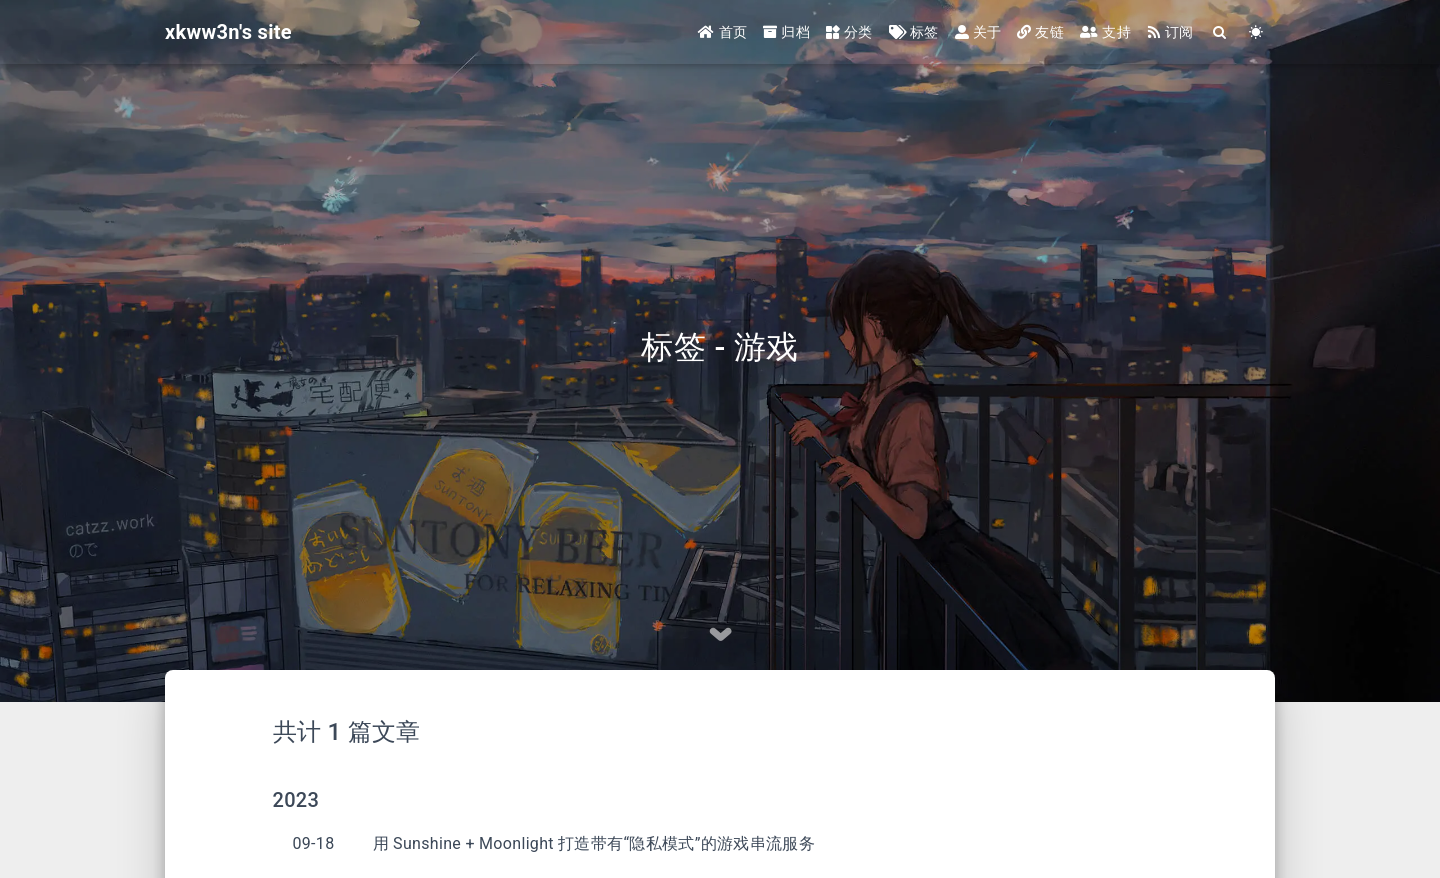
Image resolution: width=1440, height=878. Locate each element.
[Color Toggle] (1256, 32)
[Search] (1220, 32)
